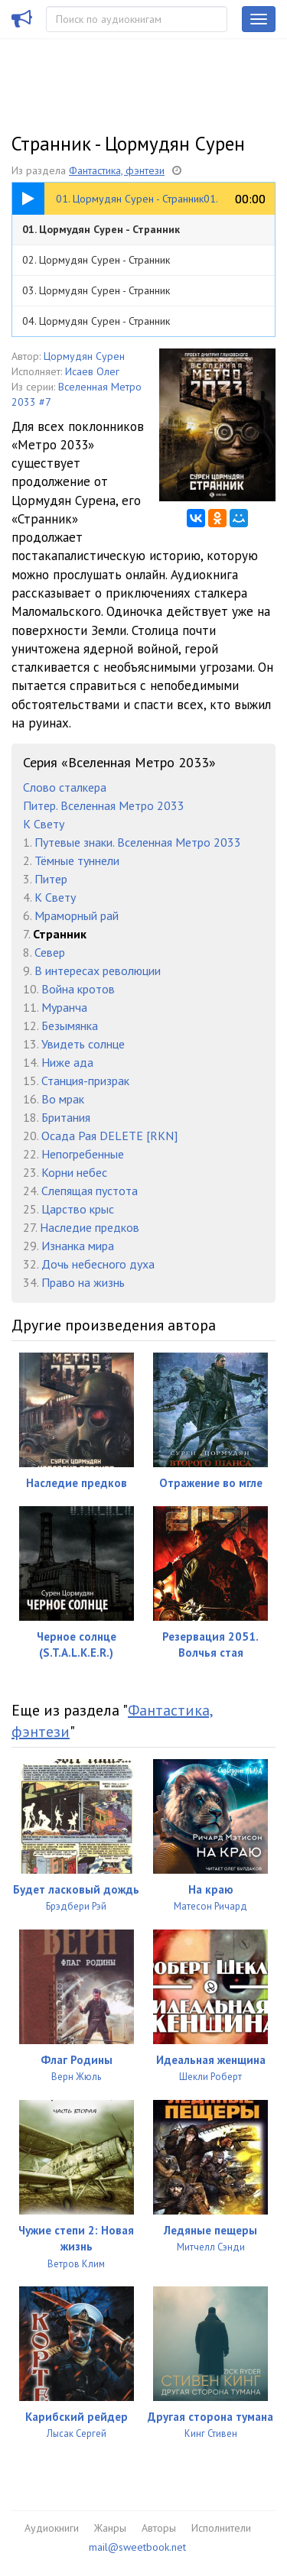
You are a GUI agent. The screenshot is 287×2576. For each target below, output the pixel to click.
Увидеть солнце (83, 1043)
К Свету (43, 823)
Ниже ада (67, 1062)
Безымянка (69, 1025)
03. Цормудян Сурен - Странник (96, 290)
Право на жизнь (83, 1282)
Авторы (159, 2528)
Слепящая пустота (89, 1190)
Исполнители (221, 2528)
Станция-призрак (85, 1080)
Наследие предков (89, 1227)
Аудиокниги (51, 2528)
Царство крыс (77, 1209)
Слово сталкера (64, 787)
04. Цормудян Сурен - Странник (96, 321)
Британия (65, 1117)
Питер (50, 878)
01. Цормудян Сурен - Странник (101, 229)
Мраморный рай (76, 915)
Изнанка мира (77, 1245)
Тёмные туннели (76, 860)
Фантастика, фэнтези (117, 170)
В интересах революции (97, 970)
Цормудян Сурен (84, 356)
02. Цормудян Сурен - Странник (96, 260)
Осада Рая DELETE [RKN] (109, 1135)
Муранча (64, 1007)
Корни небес (74, 1172)
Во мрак (62, 1099)
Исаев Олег (92, 371)
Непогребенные (82, 1154)
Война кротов (78, 988)
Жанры (110, 2528)
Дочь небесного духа (98, 1264)
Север (49, 952)
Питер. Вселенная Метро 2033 (103, 805)
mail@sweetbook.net (137, 2547)
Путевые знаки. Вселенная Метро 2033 (137, 842)
